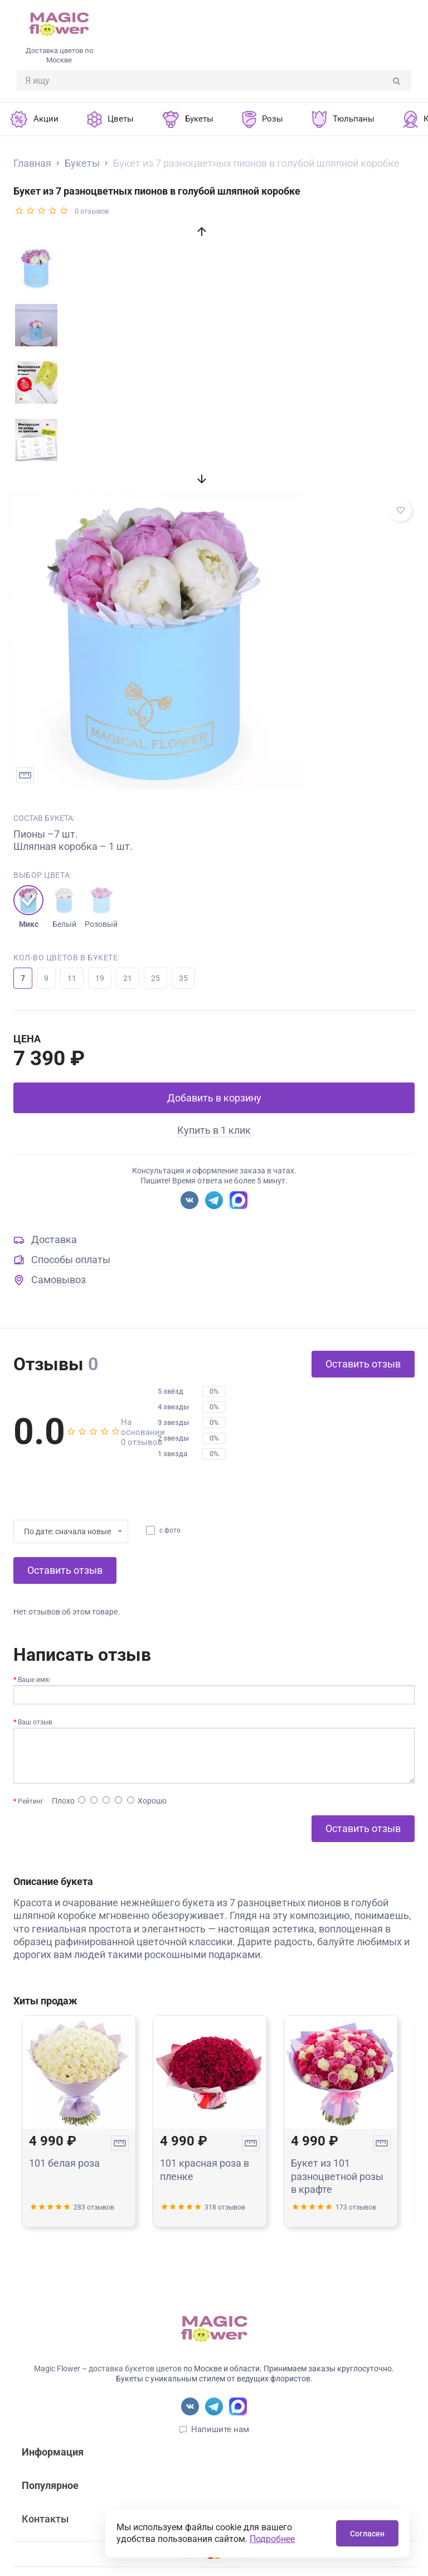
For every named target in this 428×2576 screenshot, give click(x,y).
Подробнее (272, 2539)
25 (155, 978)
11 (71, 978)
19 (99, 978)
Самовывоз (58, 1279)
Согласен (367, 2533)
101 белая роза (64, 2163)
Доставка (54, 1239)
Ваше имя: (34, 1680)
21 (127, 978)
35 (183, 978)
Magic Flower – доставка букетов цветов (108, 2368)
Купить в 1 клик (214, 1130)
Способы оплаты (70, 1259)
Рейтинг (30, 1801)
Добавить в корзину (214, 1098)
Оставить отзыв (363, 1364)
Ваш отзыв (35, 1722)
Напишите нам (220, 2429)
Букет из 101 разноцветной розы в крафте (337, 2176)
